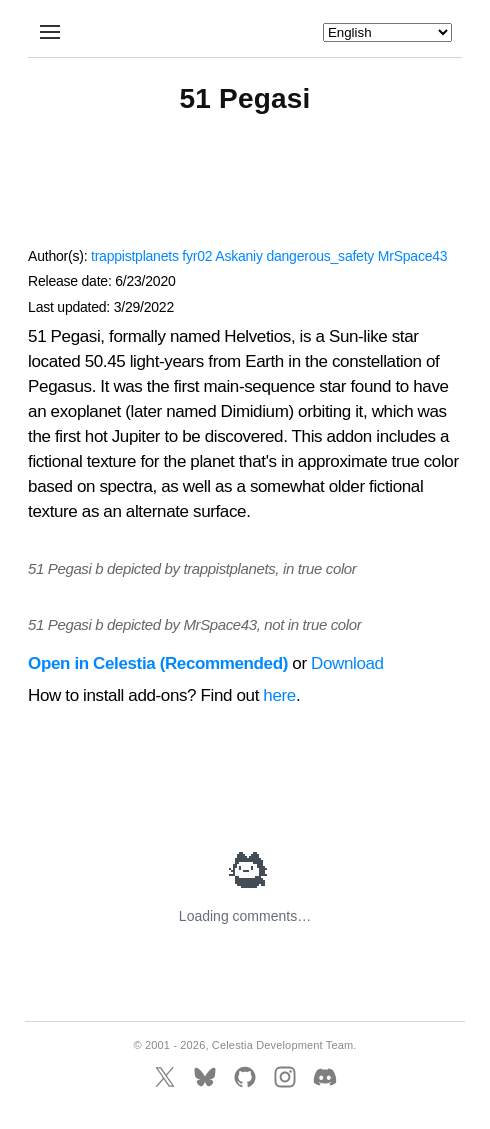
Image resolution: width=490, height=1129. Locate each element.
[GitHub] (245, 1077)
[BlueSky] (205, 1077)
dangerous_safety (320, 256)
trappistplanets (135, 256)
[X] (165, 1077)
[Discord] (325, 1077)
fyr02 (197, 256)
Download (347, 663)
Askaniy (238, 256)
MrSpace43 (413, 256)
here (279, 695)
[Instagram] (285, 1077)
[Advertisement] (245, 190)
